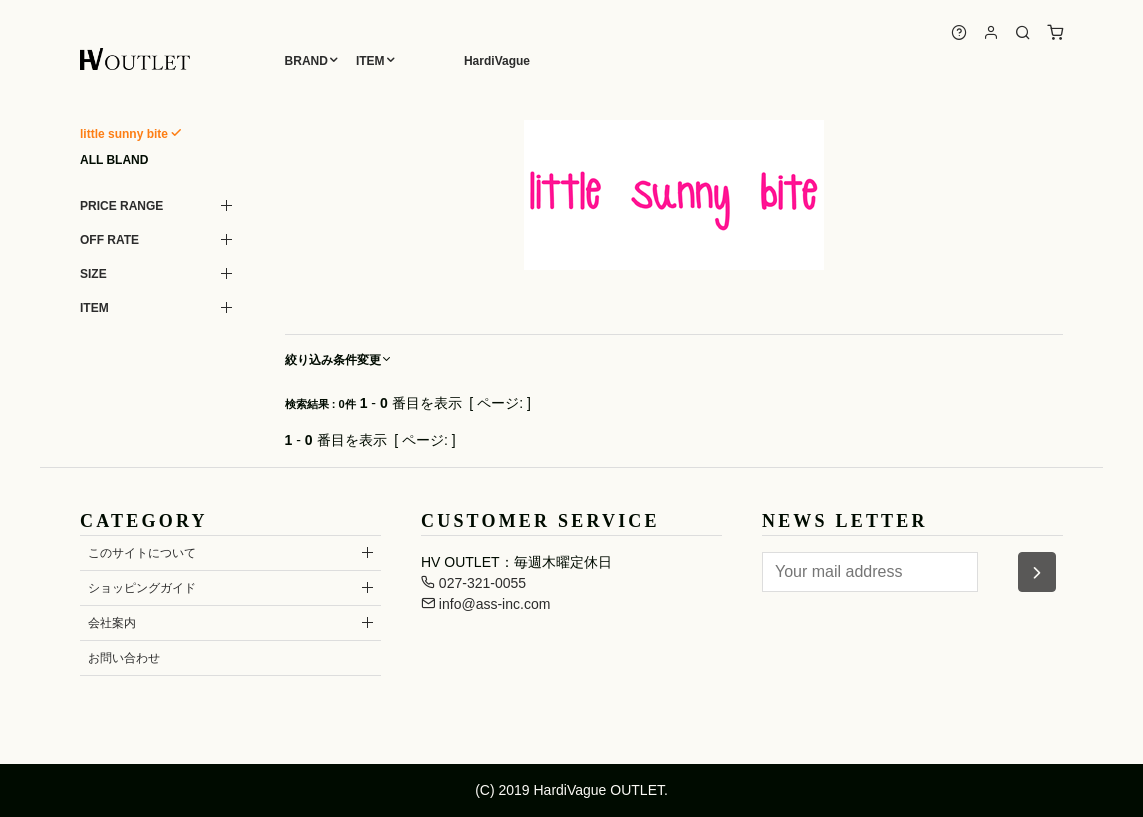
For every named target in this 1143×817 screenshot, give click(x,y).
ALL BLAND (114, 160)
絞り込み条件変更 (339, 360)
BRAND (306, 61)
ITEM (370, 61)
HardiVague (497, 61)
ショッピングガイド (142, 588)
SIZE (93, 274)
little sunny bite (124, 134)
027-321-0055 (473, 583)
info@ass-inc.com (485, 604)
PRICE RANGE (121, 206)
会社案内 (112, 623)
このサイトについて (142, 553)
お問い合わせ (124, 658)
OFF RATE (109, 240)
